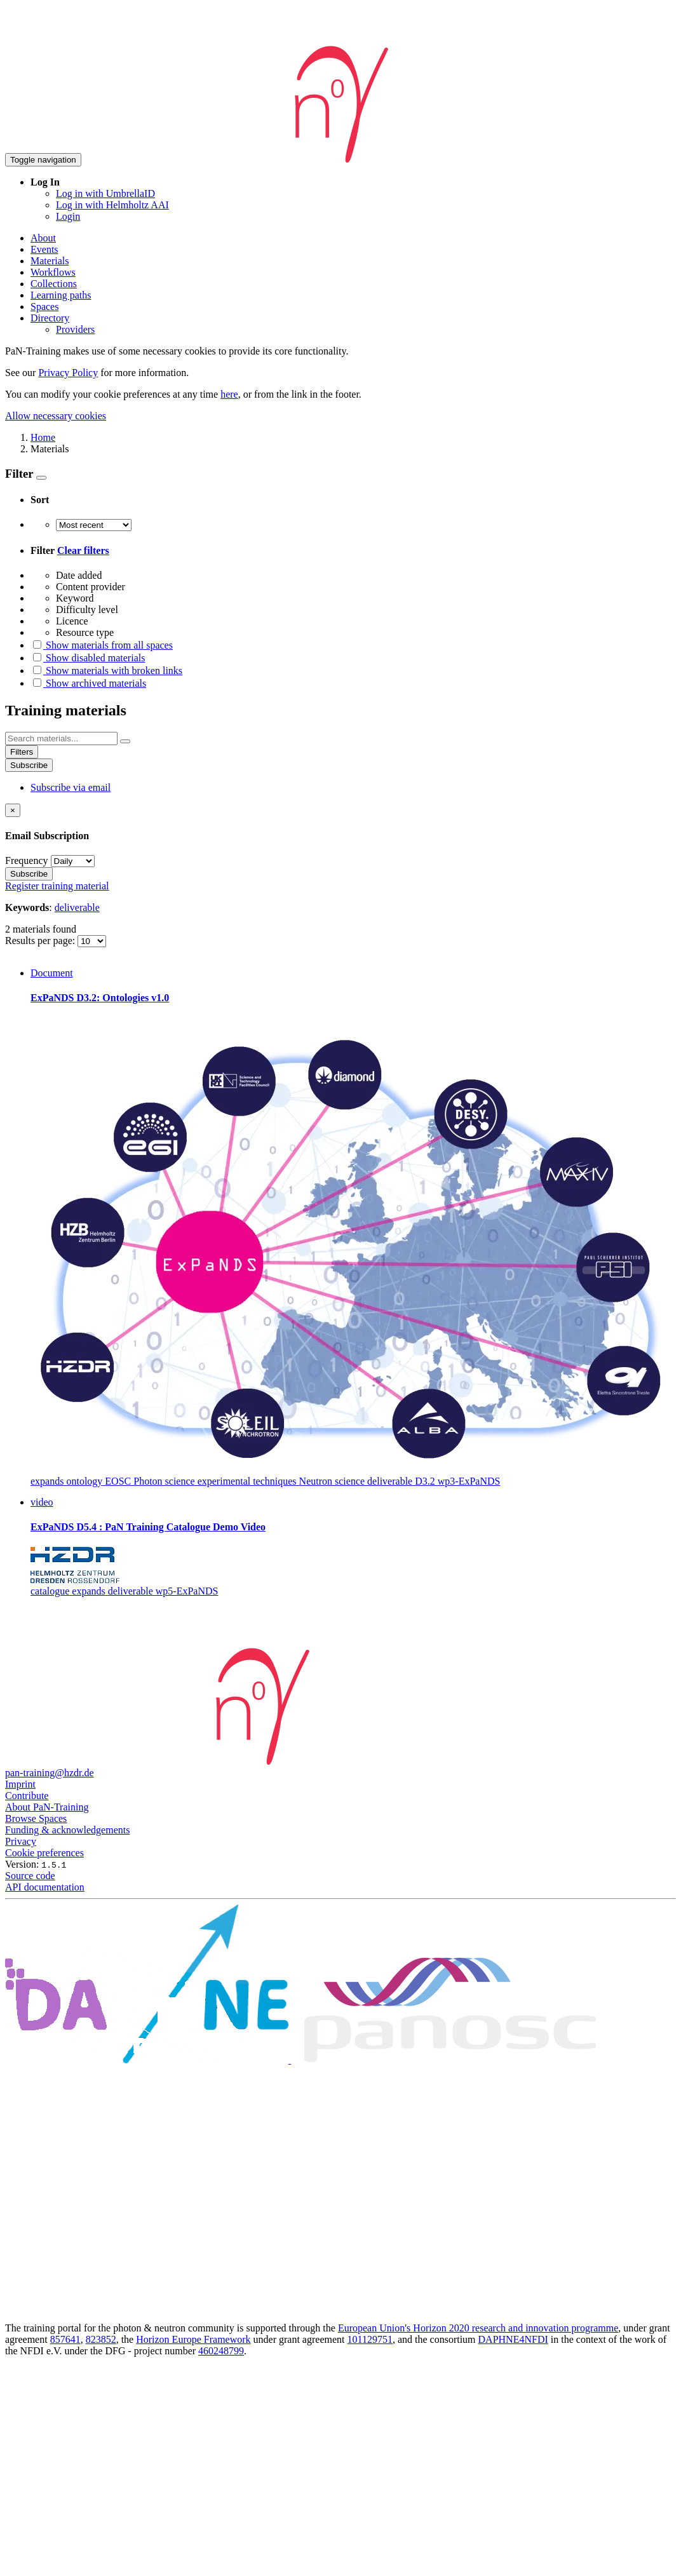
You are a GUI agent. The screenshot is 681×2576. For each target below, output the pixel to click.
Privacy (20, 1841)
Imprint (20, 1784)
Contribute (26, 1795)
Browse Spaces (36, 1818)
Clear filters (83, 550)
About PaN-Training (46, 1807)
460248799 (221, 2350)
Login (68, 216)
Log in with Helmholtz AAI (112, 204)
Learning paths (60, 295)
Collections (53, 283)
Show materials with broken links (106, 670)
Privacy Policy (68, 372)
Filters (21, 752)
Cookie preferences (44, 1852)
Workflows (53, 272)
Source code (30, 1875)
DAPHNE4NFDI (513, 2339)
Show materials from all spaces (101, 645)
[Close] (12, 810)
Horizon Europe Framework (193, 2339)
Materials (49, 260)
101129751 (370, 2339)
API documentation (44, 1887)
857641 (65, 2339)
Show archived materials (88, 683)
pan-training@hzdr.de (49, 1772)
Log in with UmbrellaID (105, 193)
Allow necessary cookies (55, 415)
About (43, 238)
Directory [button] (49, 318)
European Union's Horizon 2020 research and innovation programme (478, 2328)
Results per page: (41, 940)
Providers (75, 329)
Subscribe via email (70, 787)
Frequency (26, 860)
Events (44, 249)
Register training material (57, 885)
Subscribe (29, 765)
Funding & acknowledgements (67, 1829)
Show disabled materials (87, 657)
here (229, 394)
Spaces (44, 306)
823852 (101, 2339)
